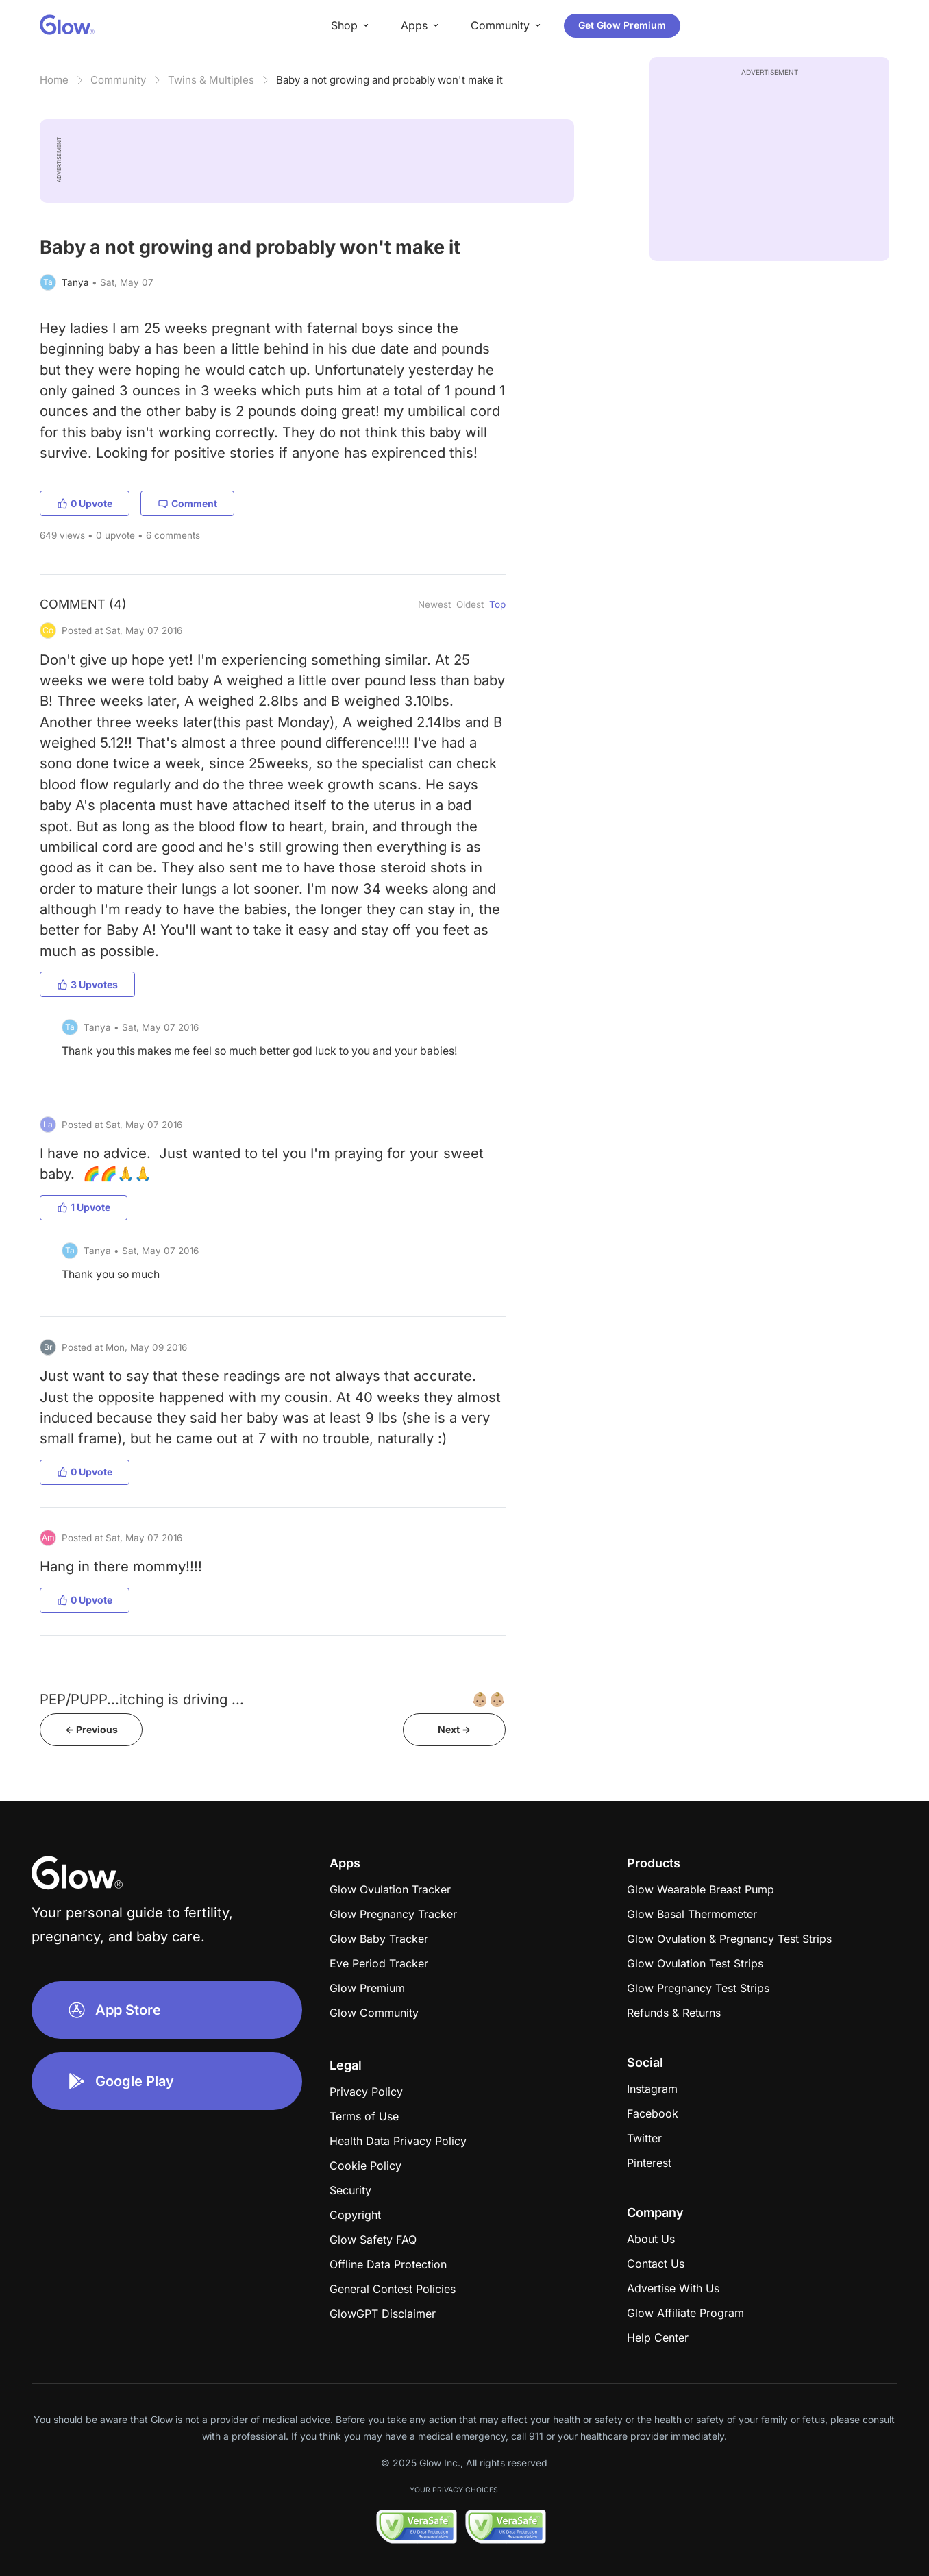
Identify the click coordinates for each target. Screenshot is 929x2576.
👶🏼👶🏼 (488, 1699)
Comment (187, 503)
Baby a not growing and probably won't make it (389, 79)
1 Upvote (83, 1207)
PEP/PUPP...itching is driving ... (142, 1699)
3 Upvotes (87, 984)
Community (118, 79)
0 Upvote (84, 503)
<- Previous (91, 1729)
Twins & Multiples (211, 79)
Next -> (454, 1729)
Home (54, 79)
